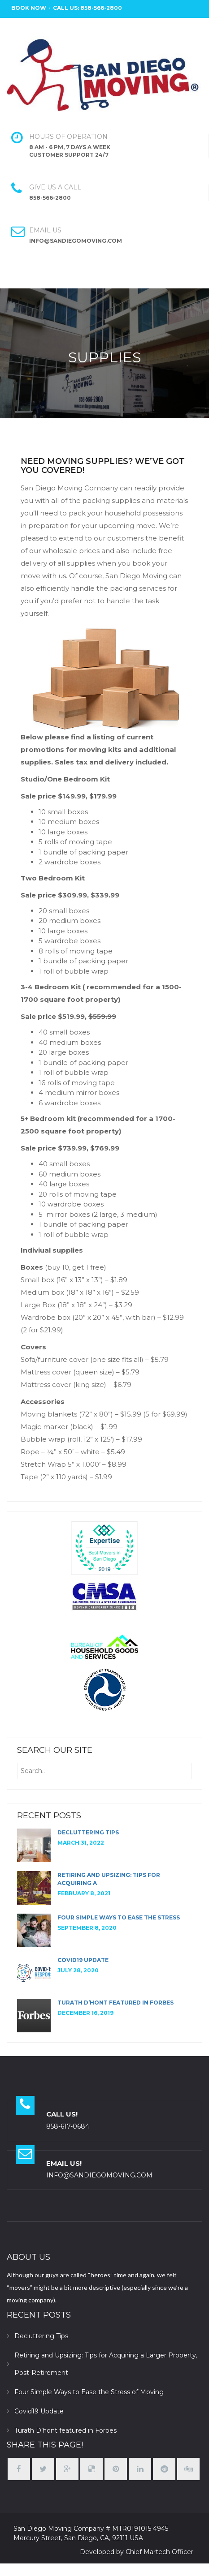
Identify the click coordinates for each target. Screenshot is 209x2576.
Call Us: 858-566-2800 (87, 7)
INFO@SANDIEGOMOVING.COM (99, 2175)
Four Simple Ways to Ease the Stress (118, 1917)
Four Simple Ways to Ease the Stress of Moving (89, 2392)
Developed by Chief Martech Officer (136, 2552)
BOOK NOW (28, 7)
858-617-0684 (67, 2126)
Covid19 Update (83, 1960)
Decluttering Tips (88, 1832)
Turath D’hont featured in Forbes (115, 2002)
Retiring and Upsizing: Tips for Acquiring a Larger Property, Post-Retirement (105, 2364)
